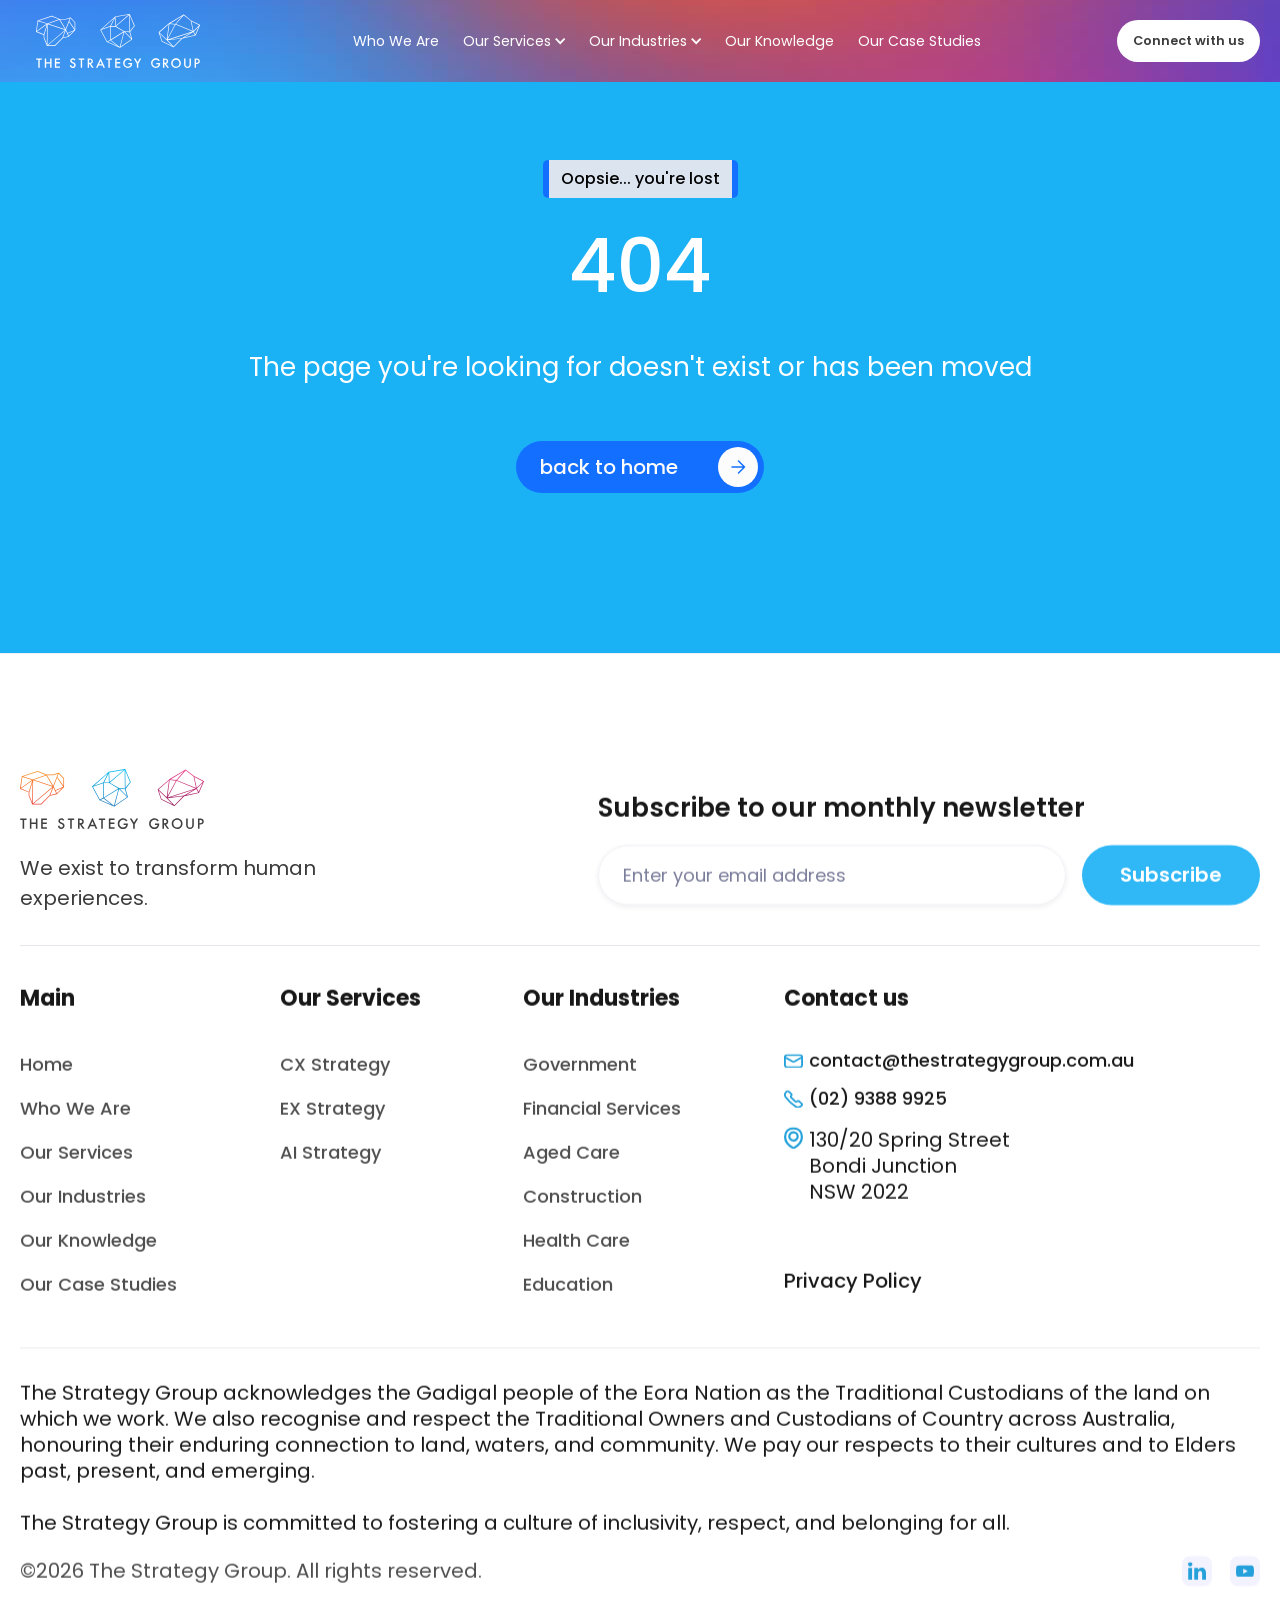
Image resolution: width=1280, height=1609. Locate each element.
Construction (582, 1205)
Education (568, 1293)
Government (580, 1073)
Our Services (76, 1161)
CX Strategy (335, 1073)
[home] (118, 41)
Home (46, 1073)
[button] (514, 41)
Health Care (576, 1249)
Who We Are (75, 1117)
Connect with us (1188, 40)
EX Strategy (332, 1117)
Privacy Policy (853, 1290)
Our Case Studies (98, 1293)
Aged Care (571, 1161)
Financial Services (602, 1117)
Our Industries (83, 1205)
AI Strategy (330, 1161)
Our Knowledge (88, 1249)
